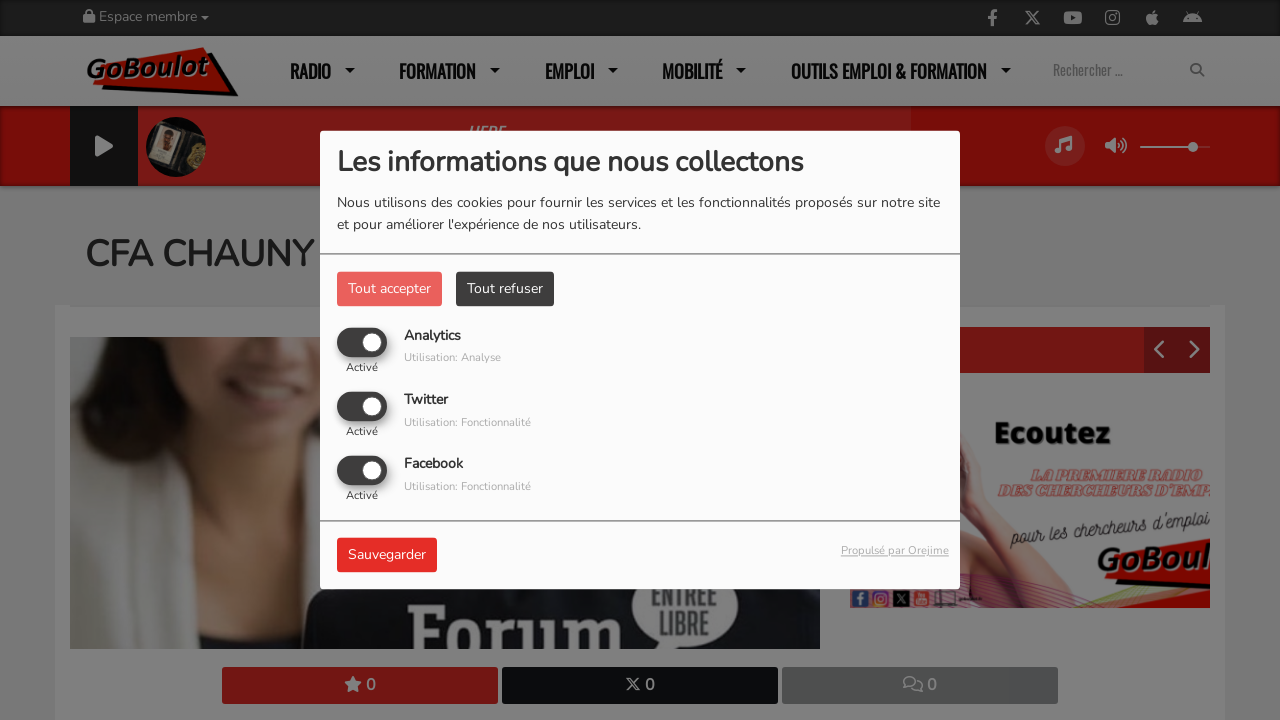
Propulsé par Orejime (895, 551)
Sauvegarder (387, 555)
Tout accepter (389, 288)
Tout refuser (505, 288)
